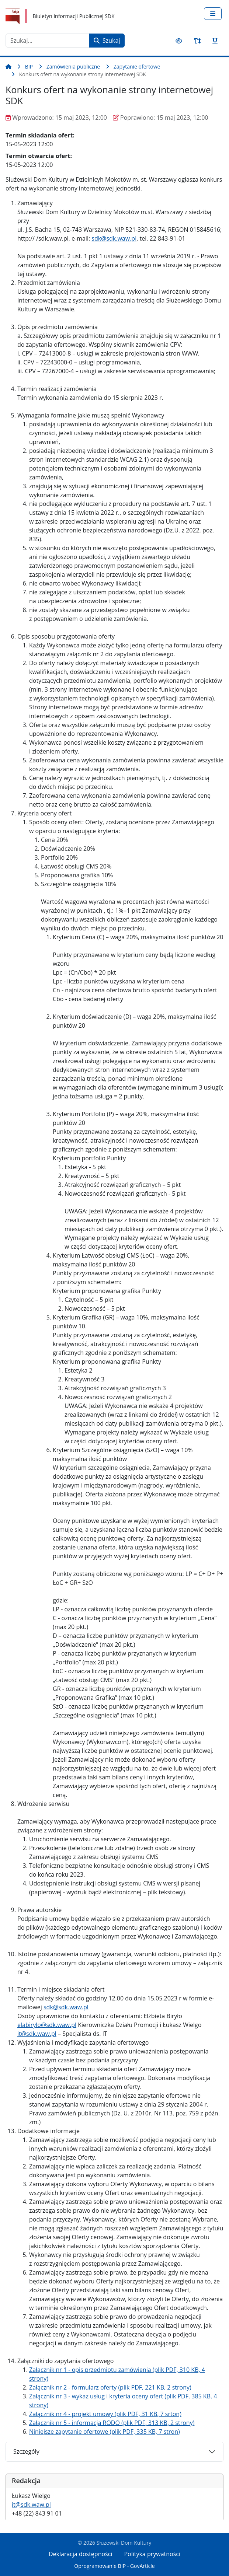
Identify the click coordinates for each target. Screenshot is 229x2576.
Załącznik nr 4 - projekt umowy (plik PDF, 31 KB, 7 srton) (105, 2414)
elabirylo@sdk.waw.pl (46, 2025)
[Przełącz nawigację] (213, 13)
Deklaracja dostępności (80, 2554)
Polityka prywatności (152, 2554)
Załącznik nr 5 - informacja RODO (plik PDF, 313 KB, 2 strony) (111, 2423)
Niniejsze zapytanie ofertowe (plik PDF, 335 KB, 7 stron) (104, 2432)
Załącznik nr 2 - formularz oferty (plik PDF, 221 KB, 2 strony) (110, 2387)
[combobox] (47, 41)
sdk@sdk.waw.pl (113, 238)
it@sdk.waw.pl (31, 2504)
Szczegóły (26, 2451)
